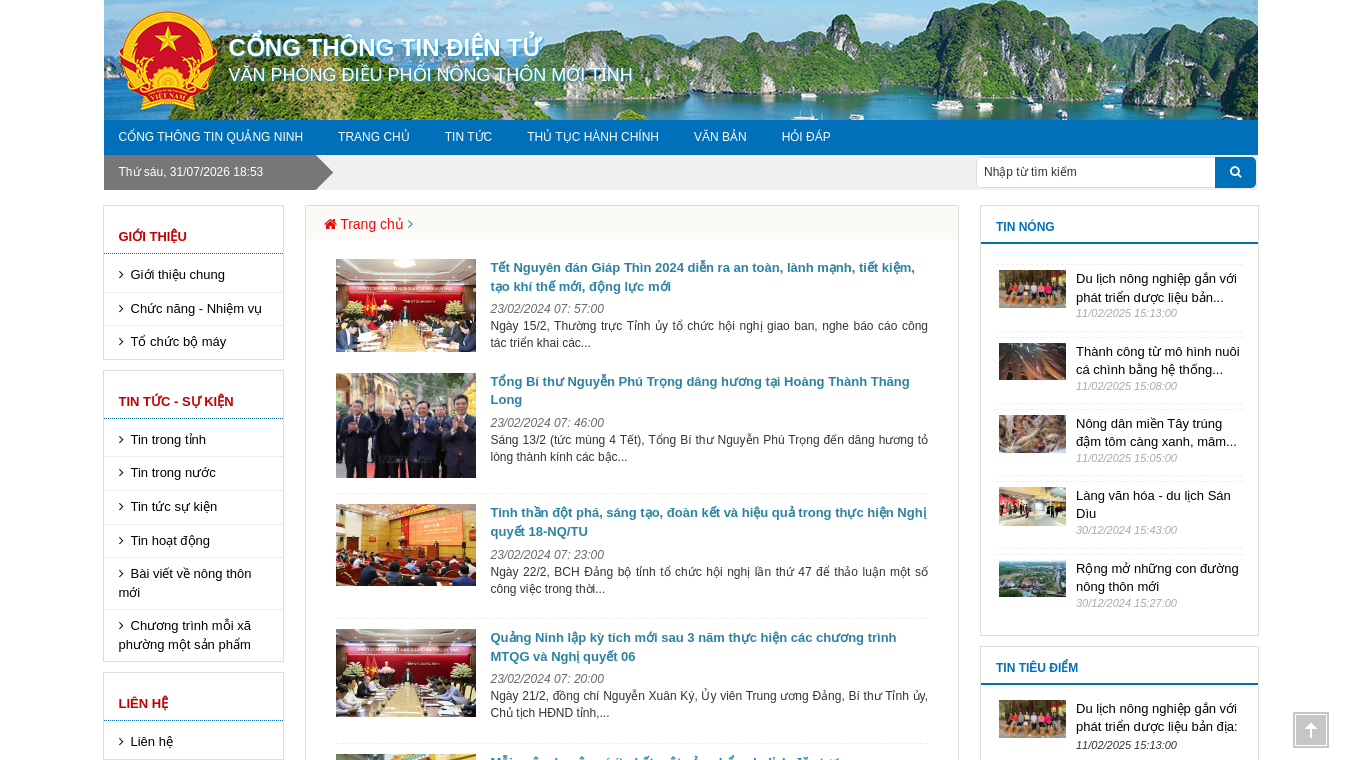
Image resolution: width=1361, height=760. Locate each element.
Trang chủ (374, 137)
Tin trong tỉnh (169, 439)
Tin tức (468, 137)
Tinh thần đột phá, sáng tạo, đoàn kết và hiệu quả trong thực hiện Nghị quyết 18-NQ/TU (708, 522)
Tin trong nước (173, 472)
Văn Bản (720, 137)
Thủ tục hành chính (593, 137)
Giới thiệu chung (178, 274)
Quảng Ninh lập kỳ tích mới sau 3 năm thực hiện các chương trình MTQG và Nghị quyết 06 (694, 647)
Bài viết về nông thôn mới (185, 583)
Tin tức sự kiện (174, 506)
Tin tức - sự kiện (176, 401)
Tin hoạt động (171, 540)
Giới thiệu (153, 236)
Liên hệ (144, 703)
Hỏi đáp (806, 137)
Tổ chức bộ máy (179, 341)
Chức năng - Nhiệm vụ (197, 308)
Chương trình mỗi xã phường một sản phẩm (185, 635)
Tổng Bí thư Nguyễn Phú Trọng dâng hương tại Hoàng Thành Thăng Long (700, 391)
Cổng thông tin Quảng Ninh (211, 137)
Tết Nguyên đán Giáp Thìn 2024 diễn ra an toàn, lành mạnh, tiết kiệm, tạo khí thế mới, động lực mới (703, 277)
